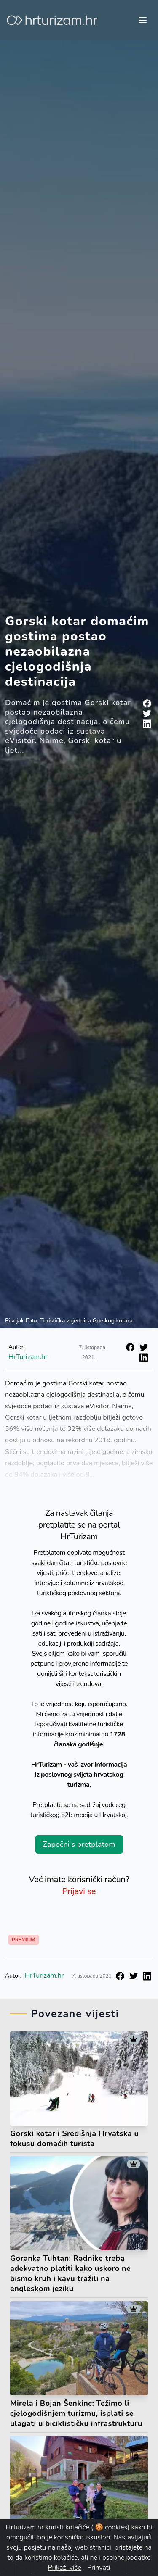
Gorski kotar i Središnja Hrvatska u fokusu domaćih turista (74, 2138)
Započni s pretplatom (79, 1844)
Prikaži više (64, 2567)
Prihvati (98, 2567)
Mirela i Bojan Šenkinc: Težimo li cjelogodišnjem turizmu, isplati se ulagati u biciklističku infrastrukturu (76, 2413)
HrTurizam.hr (28, 1357)
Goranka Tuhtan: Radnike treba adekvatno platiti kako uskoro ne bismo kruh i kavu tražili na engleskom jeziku (70, 2273)
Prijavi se (79, 1891)
